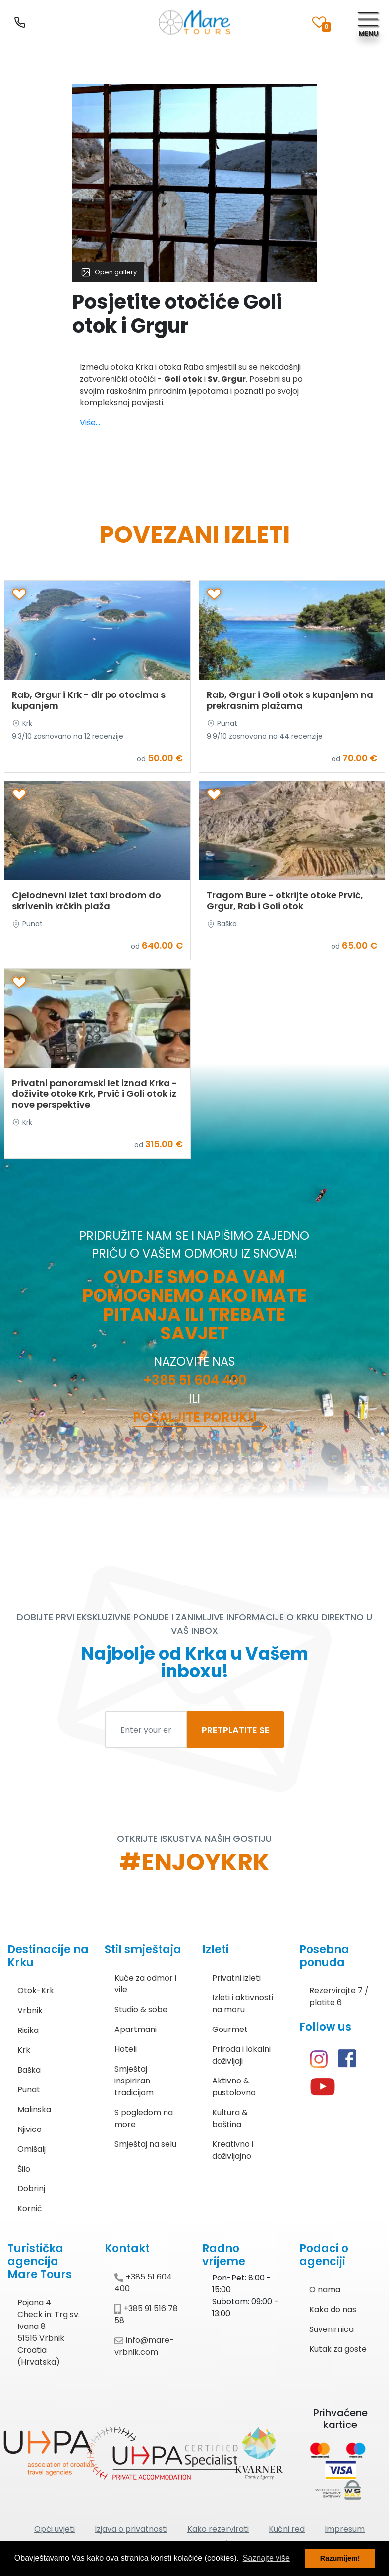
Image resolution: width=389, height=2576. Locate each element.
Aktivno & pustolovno (234, 2086)
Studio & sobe (140, 2009)
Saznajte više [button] (266, 2558)
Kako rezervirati (218, 2529)
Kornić (29, 2208)
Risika (28, 2030)
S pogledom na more (143, 2118)
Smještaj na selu (145, 2144)
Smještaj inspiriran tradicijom (134, 2080)
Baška (29, 2070)
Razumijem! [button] (340, 2558)
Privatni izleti (236, 1977)
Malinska (34, 2109)
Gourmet (230, 2029)
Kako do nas (332, 2309)
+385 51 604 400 (194, 1380)
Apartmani (135, 2029)
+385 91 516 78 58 (146, 2314)
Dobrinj (31, 2188)
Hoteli (125, 2049)
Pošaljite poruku (195, 1417)
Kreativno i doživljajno (232, 2150)
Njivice (29, 2129)
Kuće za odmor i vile (145, 1983)
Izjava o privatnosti (131, 2529)
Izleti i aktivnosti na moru (242, 2003)
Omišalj (31, 2149)
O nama (324, 2289)
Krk (23, 2050)
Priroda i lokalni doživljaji (241, 2055)
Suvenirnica (331, 2329)
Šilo (23, 2169)
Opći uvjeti (54, 2529)
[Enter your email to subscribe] (146, 1729)
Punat (28, 2089)
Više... (90, 422)
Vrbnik (30, 2010)
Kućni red (287, 2529)
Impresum (345, 2529)
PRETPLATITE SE (236, 1730)
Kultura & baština (230, 2118)
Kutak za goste (338, 2349)
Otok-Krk (35, 1990)
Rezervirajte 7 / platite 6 (339, 1996)
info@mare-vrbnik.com (144, 2346)
